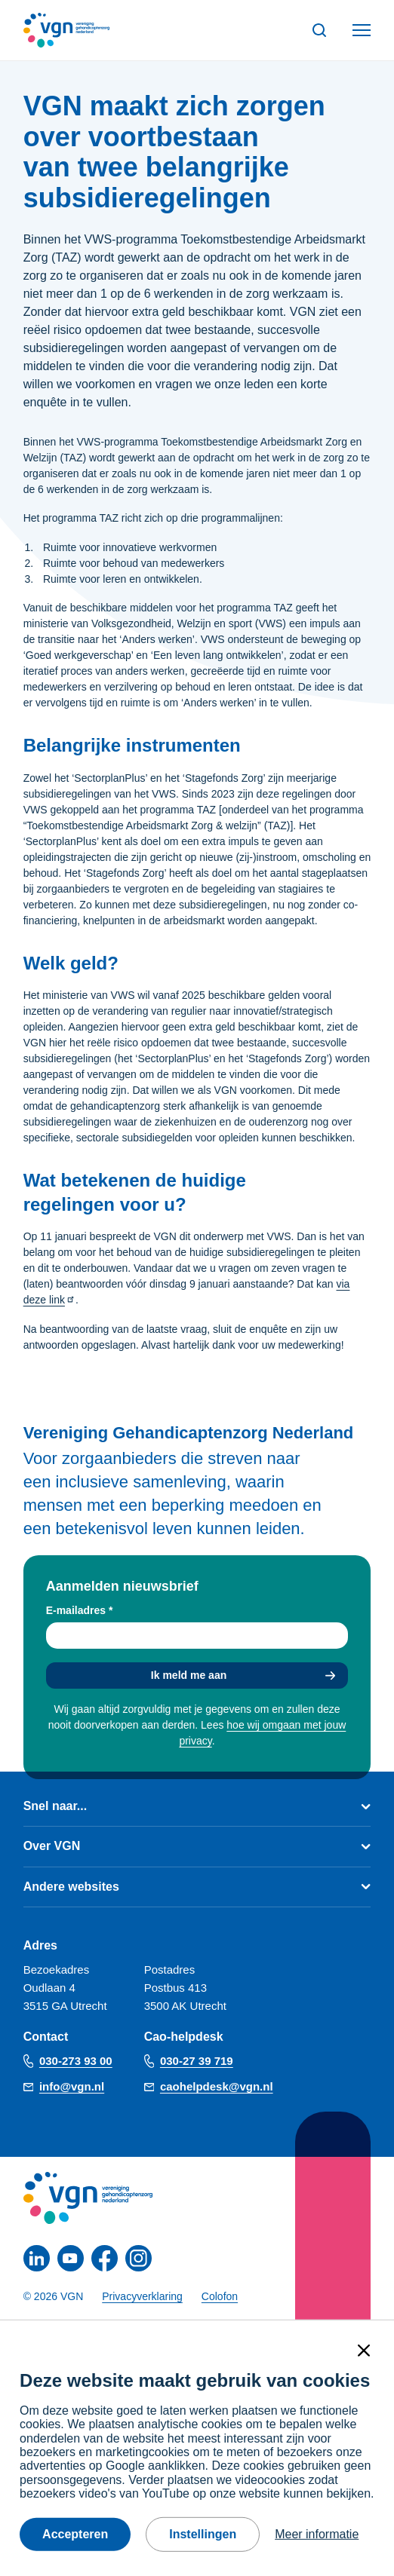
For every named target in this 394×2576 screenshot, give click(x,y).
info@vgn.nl (71, 2086)
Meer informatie (317, 2534)
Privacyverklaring (142, 2296)
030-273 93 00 (75, 2060)
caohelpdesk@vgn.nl (216, 2086)
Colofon (220, 2296)
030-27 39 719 (196, 2060)
